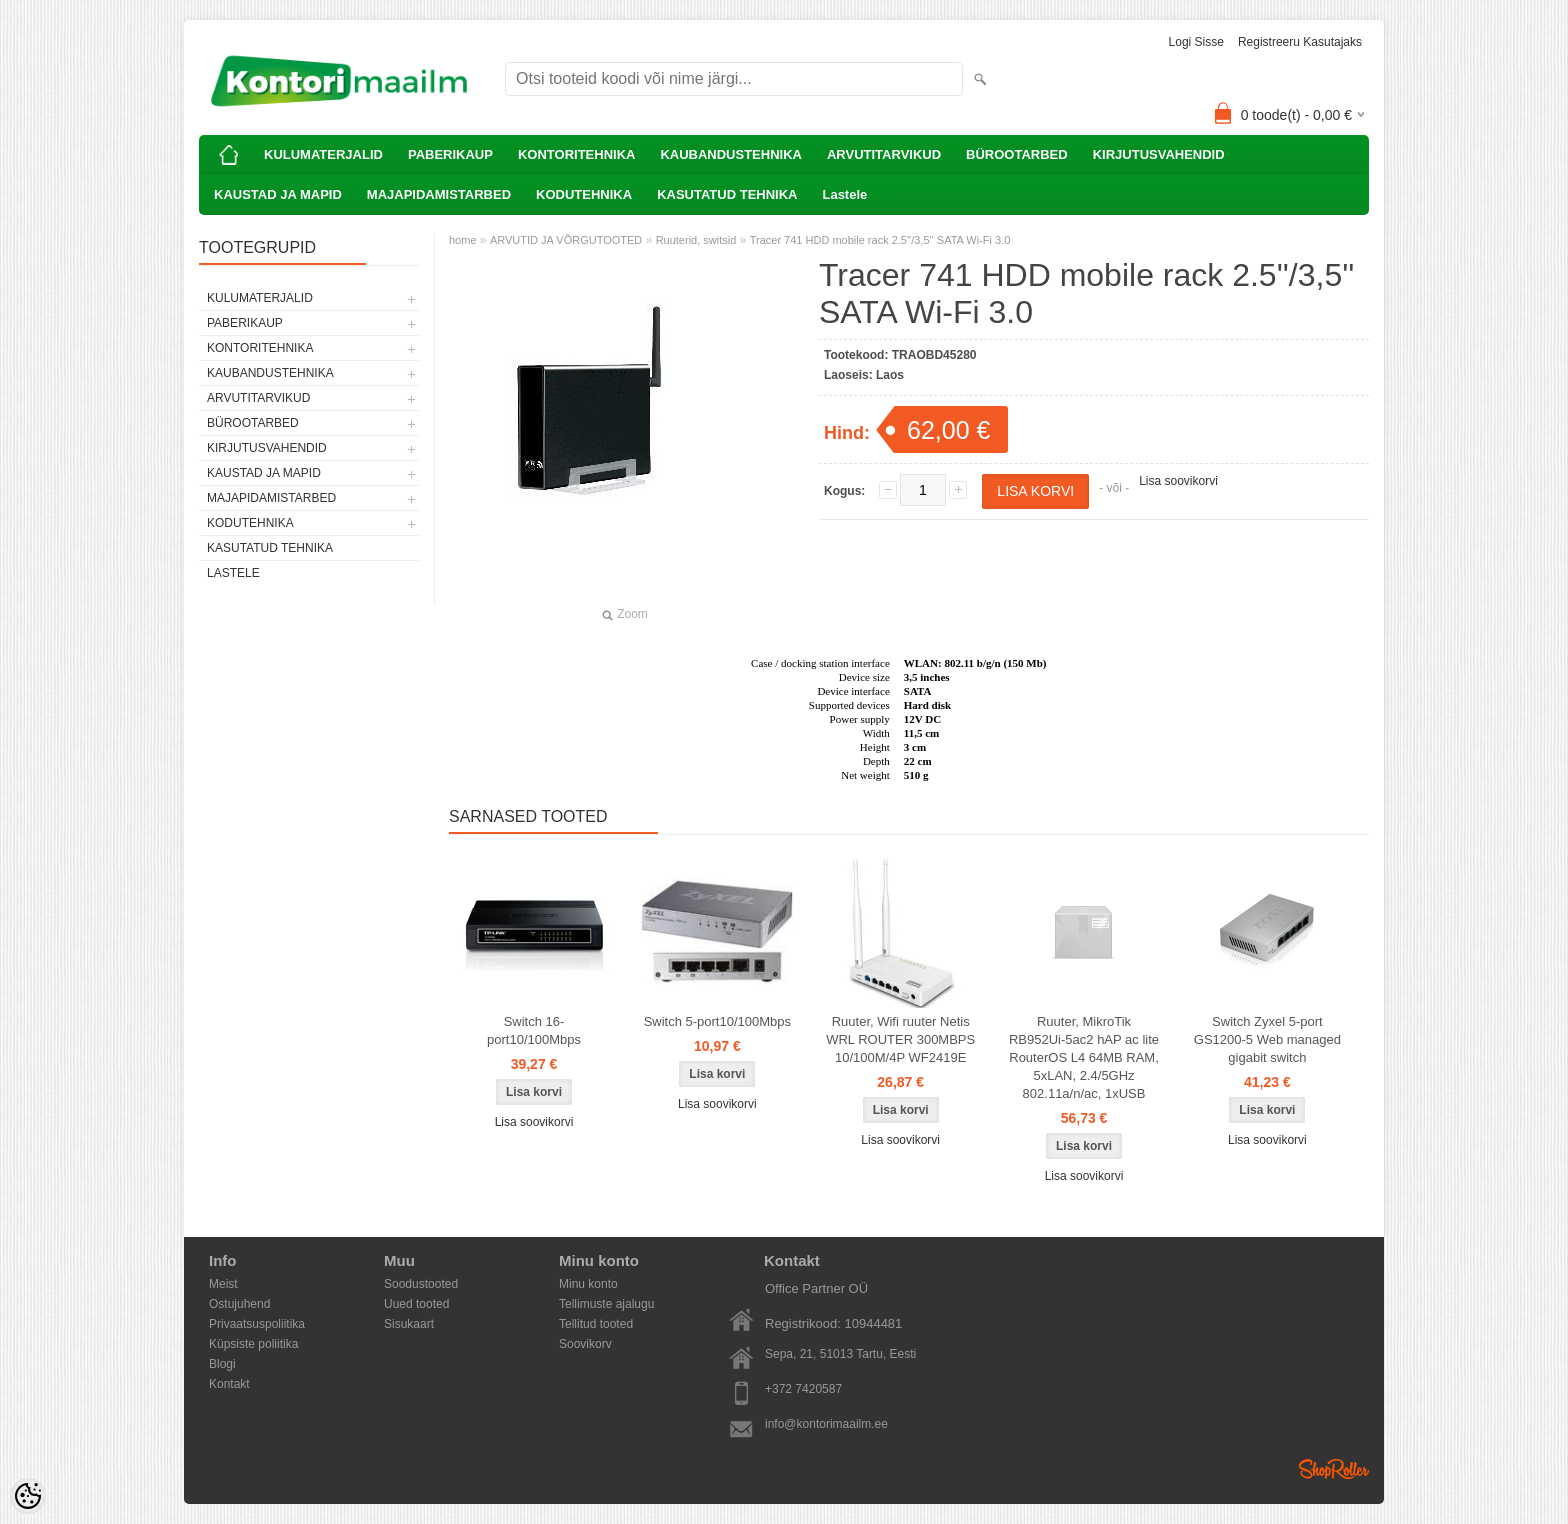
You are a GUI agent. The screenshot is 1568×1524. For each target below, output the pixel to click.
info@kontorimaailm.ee (826, 1424)
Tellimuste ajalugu (606, 1304)
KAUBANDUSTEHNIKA (731, 154)
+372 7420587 (803, 1389)
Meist (223, 1284)
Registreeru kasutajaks (1300, 42)
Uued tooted (416, 1304)
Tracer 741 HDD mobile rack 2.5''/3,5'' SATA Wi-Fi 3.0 (880, 240)
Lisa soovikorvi (1178, 481)
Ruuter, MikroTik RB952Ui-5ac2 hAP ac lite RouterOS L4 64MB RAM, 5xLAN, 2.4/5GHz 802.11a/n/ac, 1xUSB (1084, 1057)
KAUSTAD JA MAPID (278, 194)
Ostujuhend (239, 1304)
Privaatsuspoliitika (257, 1324)
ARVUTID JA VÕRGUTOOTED (566, 240)
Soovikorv (585, 1344)
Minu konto (588, 1284)
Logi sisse (1196, 42)
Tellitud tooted (596, 1324)
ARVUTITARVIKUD (884, 154)
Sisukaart (409, 1324)
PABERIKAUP (450, 154)
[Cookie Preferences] (28, 1496)
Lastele (844, 194)
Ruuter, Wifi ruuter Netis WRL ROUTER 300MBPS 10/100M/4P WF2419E (900, 1039)
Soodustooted (421, 1284)
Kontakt (229, 1384)
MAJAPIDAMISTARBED (439, 194)
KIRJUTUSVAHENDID (1159, 154)
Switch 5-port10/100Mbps (717, 1021)
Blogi (222, 1364)
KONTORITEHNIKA (576, 154)
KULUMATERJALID (323, 154)
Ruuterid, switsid (696, 240)
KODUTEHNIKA (584, 194)
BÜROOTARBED (1017, 154)
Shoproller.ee (1334, 1469)
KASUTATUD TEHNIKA (727, 194)
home (463, 240)
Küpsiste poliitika (253, 1344)
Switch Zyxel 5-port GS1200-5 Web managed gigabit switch (1267, 1039)
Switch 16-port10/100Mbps (534, 1030)
